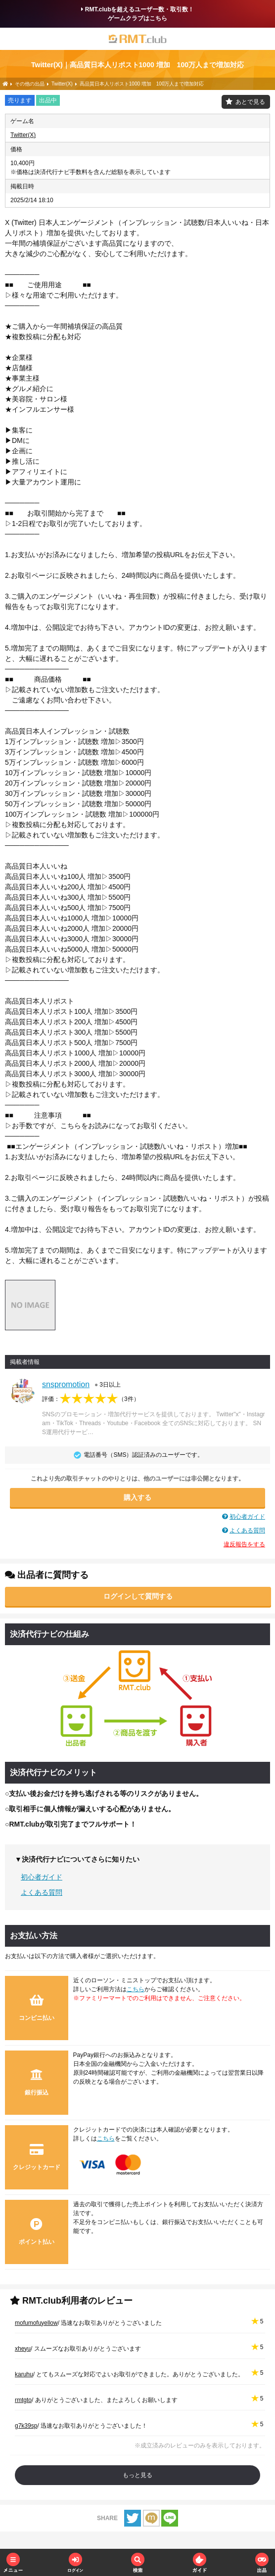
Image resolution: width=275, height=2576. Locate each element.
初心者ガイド (247, 1516)
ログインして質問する (138, 1596)
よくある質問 (247, 1530)
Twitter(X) (23, 134)
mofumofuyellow (36, 2322)
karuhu (24, 2374)
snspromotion (66, 1384)
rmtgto (23, 2400)
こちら (135, 1989)
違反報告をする (244, 1544)
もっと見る (137, 2475)
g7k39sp (26, 2425)
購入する (137, 1497)
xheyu (23, 2348)
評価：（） (90, 1399)
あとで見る (250, 101)
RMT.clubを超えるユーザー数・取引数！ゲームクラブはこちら (137, 14)
